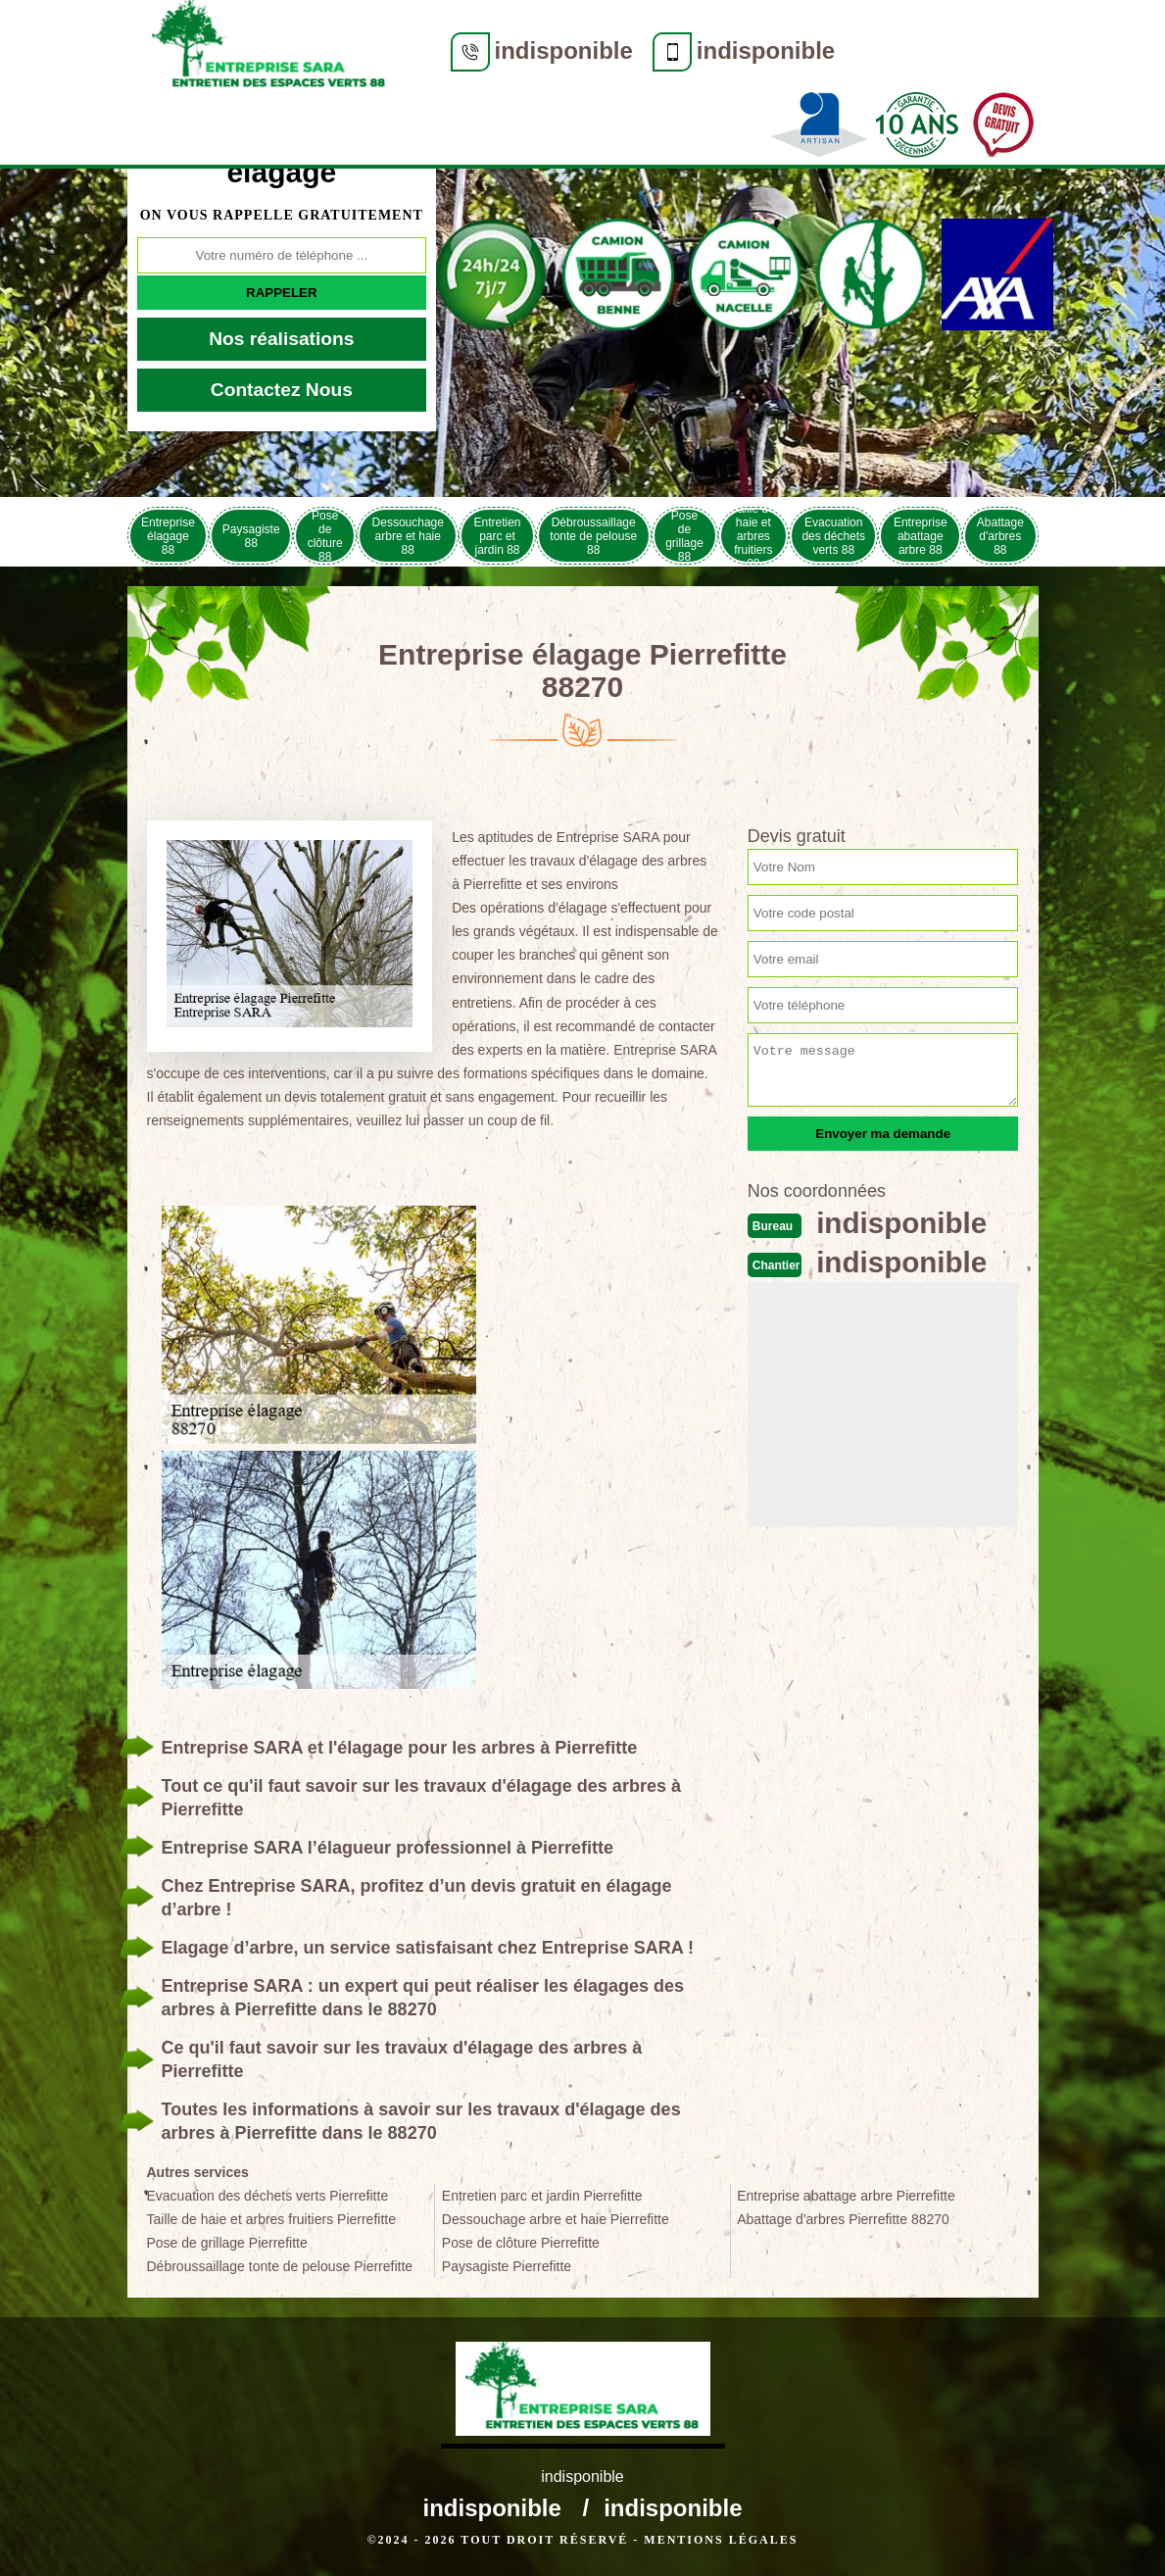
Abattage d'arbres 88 (1000, 536)
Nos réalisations (281, 338)
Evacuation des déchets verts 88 (833, 536)
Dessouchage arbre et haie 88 (408, 536)
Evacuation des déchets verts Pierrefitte (268, 2196)
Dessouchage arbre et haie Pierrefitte (555, 2219)
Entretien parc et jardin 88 (497, 536)
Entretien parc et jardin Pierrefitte (542, 2196)
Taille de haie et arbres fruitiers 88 (753, 536)
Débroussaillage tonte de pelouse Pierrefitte (280, 2266)
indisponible (564, 50)
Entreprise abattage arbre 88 (920, 536)
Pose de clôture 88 (325, 536)
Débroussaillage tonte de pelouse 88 (593, 536)
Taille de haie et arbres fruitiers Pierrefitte (271, 2219)
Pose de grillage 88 (684, 536)
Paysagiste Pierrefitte (506, 2266)
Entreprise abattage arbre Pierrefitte (846, 2196)
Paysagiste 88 (251, 536)
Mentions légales (721, 2540)
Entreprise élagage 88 (168, 536)
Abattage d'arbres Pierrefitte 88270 (843, 2219)
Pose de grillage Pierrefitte (227, 2243)
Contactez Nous (282, 389)
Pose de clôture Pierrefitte (521, 2243)
